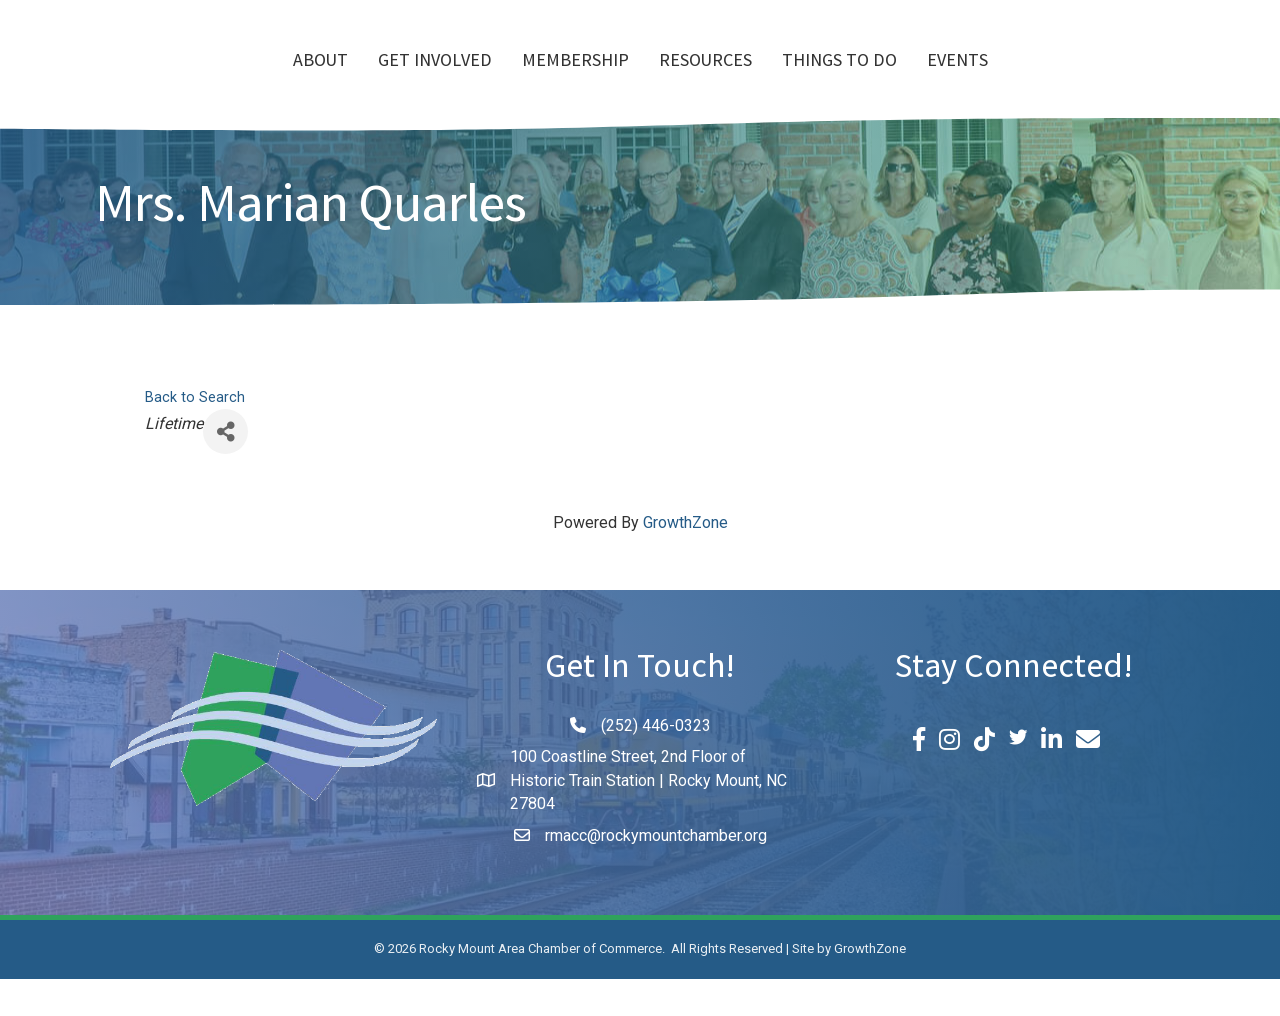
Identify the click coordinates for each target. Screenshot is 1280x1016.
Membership (460, 81)
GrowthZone (685, 559)
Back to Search (195, 434)
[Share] (225, 468)
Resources (820, 81)
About (205, 81)
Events (1072, 81)
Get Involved (320, 81)
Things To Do (954, 81)
